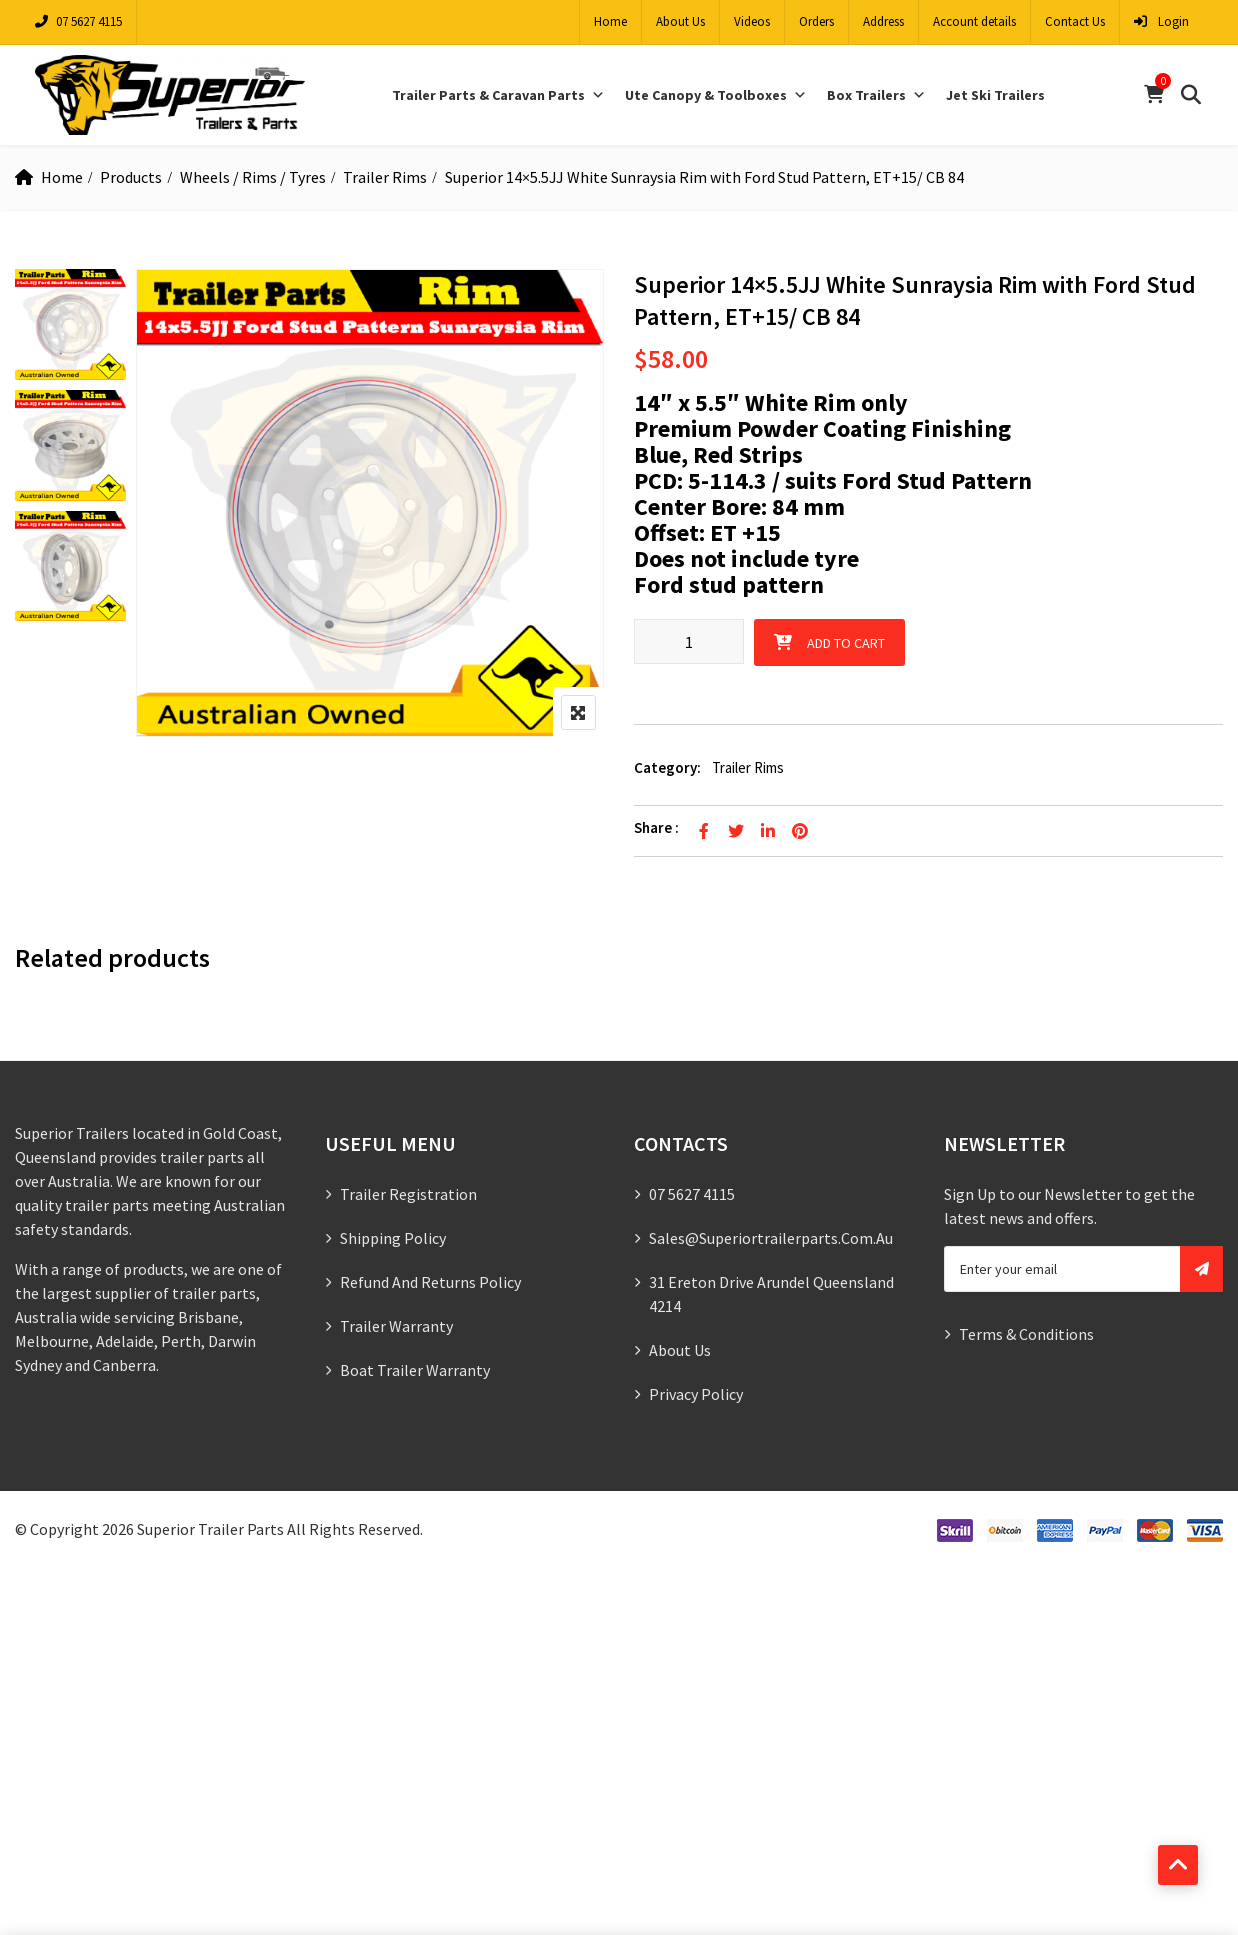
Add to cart (846, 643)
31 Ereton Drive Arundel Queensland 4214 (771, 1294)
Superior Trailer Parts (210, 1529)
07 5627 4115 (78, 21)
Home (610, 21)
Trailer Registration (408, 1194)
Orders (816, 21)
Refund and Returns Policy (430, 1282)
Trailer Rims (385, 177)
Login (1161, 21)
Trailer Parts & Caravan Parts (498, 95)
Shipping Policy (393, 1238)
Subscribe (1201, 1269)
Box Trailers (876, 95)
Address (883, 21)
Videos (752, 21)
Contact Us (1075, 21)
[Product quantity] (689, 641)
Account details (974, 21)
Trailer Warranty (396, 1326)
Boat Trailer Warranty (415, 1370)
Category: (667, 767)
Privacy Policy (696, 1394)
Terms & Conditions (1026, 1334)
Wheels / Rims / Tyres (253, 177)
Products (131, 177)
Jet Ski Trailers (995, 95)
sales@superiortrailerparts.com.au (771, 1238)
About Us (680, 21)
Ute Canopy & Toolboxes (716, 95)
